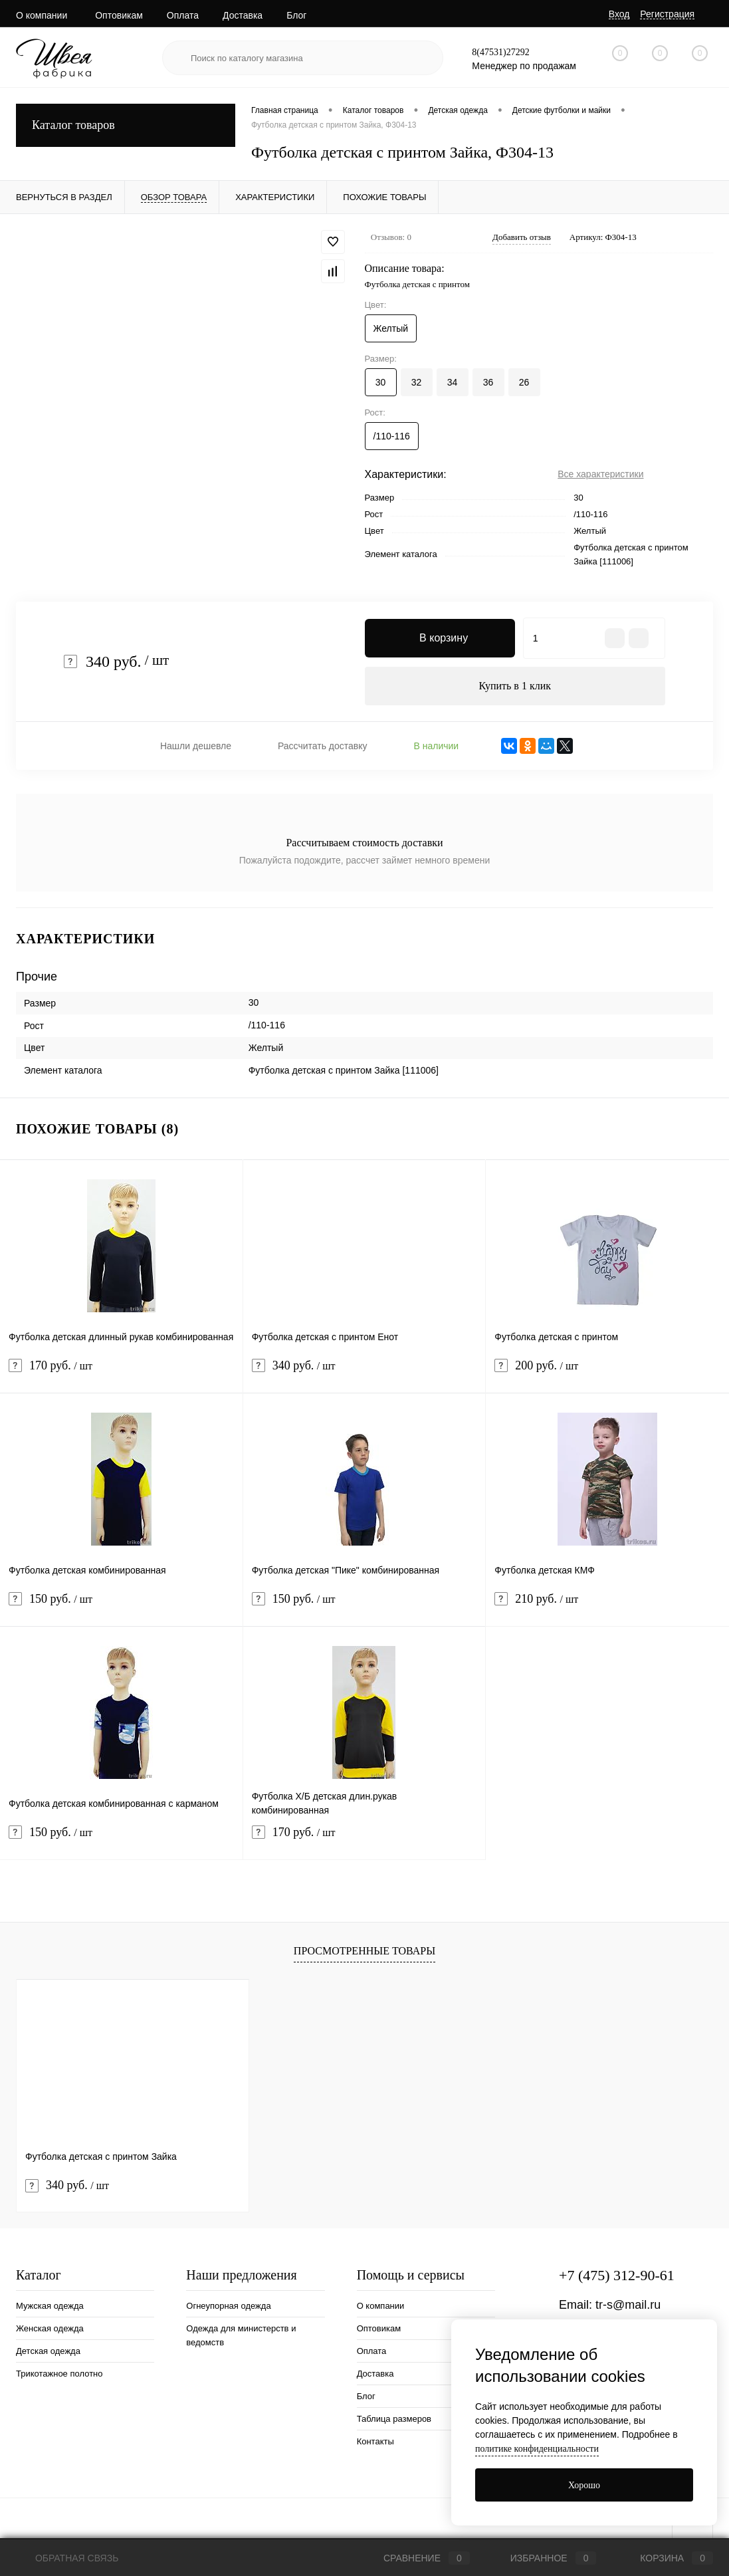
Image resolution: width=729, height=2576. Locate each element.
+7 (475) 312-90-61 (617, 2276)
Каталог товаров (125, 125)
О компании (41, 15)
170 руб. (121, 1375)
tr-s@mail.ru (628, 2306)
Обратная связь (67, 2558)
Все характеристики (600, 474)
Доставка (242, 15)
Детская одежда (48, 2352)
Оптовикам (119, 15)
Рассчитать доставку (322, 747)
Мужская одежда (50, 2307)
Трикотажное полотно (59, 2375)
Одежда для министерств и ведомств (241, 2337)
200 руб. (607, 1375)
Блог (296, 15)
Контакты (375, 2443)
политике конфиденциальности (537, 2449)
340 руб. (364, 1375)
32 (416, 382)
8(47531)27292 (500, 52)
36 (488, 382)
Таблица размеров (394, 2420)
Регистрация (667, 14)
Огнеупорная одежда (228, 2307)
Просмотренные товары (364, 1952)
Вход (619, 14)
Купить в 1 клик (514, 686)
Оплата (183, 15)
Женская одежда (50, 2330)
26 (524, 382)
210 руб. (607, 1608)
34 (452, 382)
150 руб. (121, 1608)
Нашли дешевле (195, 747)
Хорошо (584, 2485)
